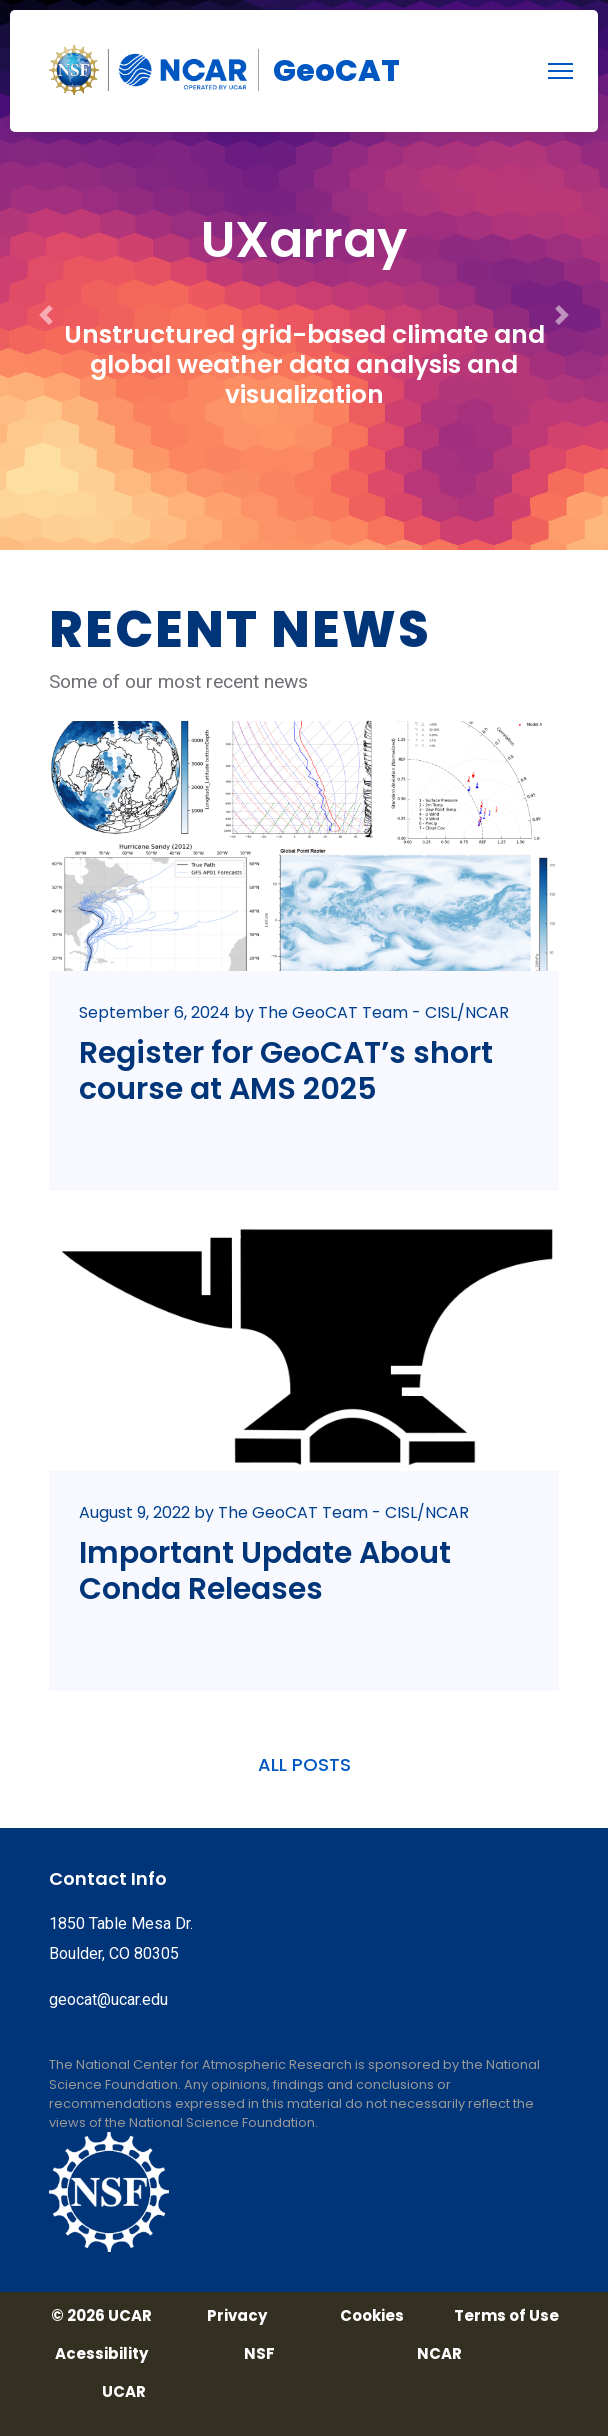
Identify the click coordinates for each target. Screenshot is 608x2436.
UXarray (304, 240)
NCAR (439, 2354)
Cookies (372, 2316)
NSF (259, 2354)
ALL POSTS (304, 1764)
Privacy (237, 2316)
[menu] (560, 71)
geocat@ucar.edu (108, 1999)
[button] (45, 275)
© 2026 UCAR (101, 2316)
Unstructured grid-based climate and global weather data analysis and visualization (304, 364)
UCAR (124, 2392)
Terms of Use (506, 2316)
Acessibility (101, 2354)
